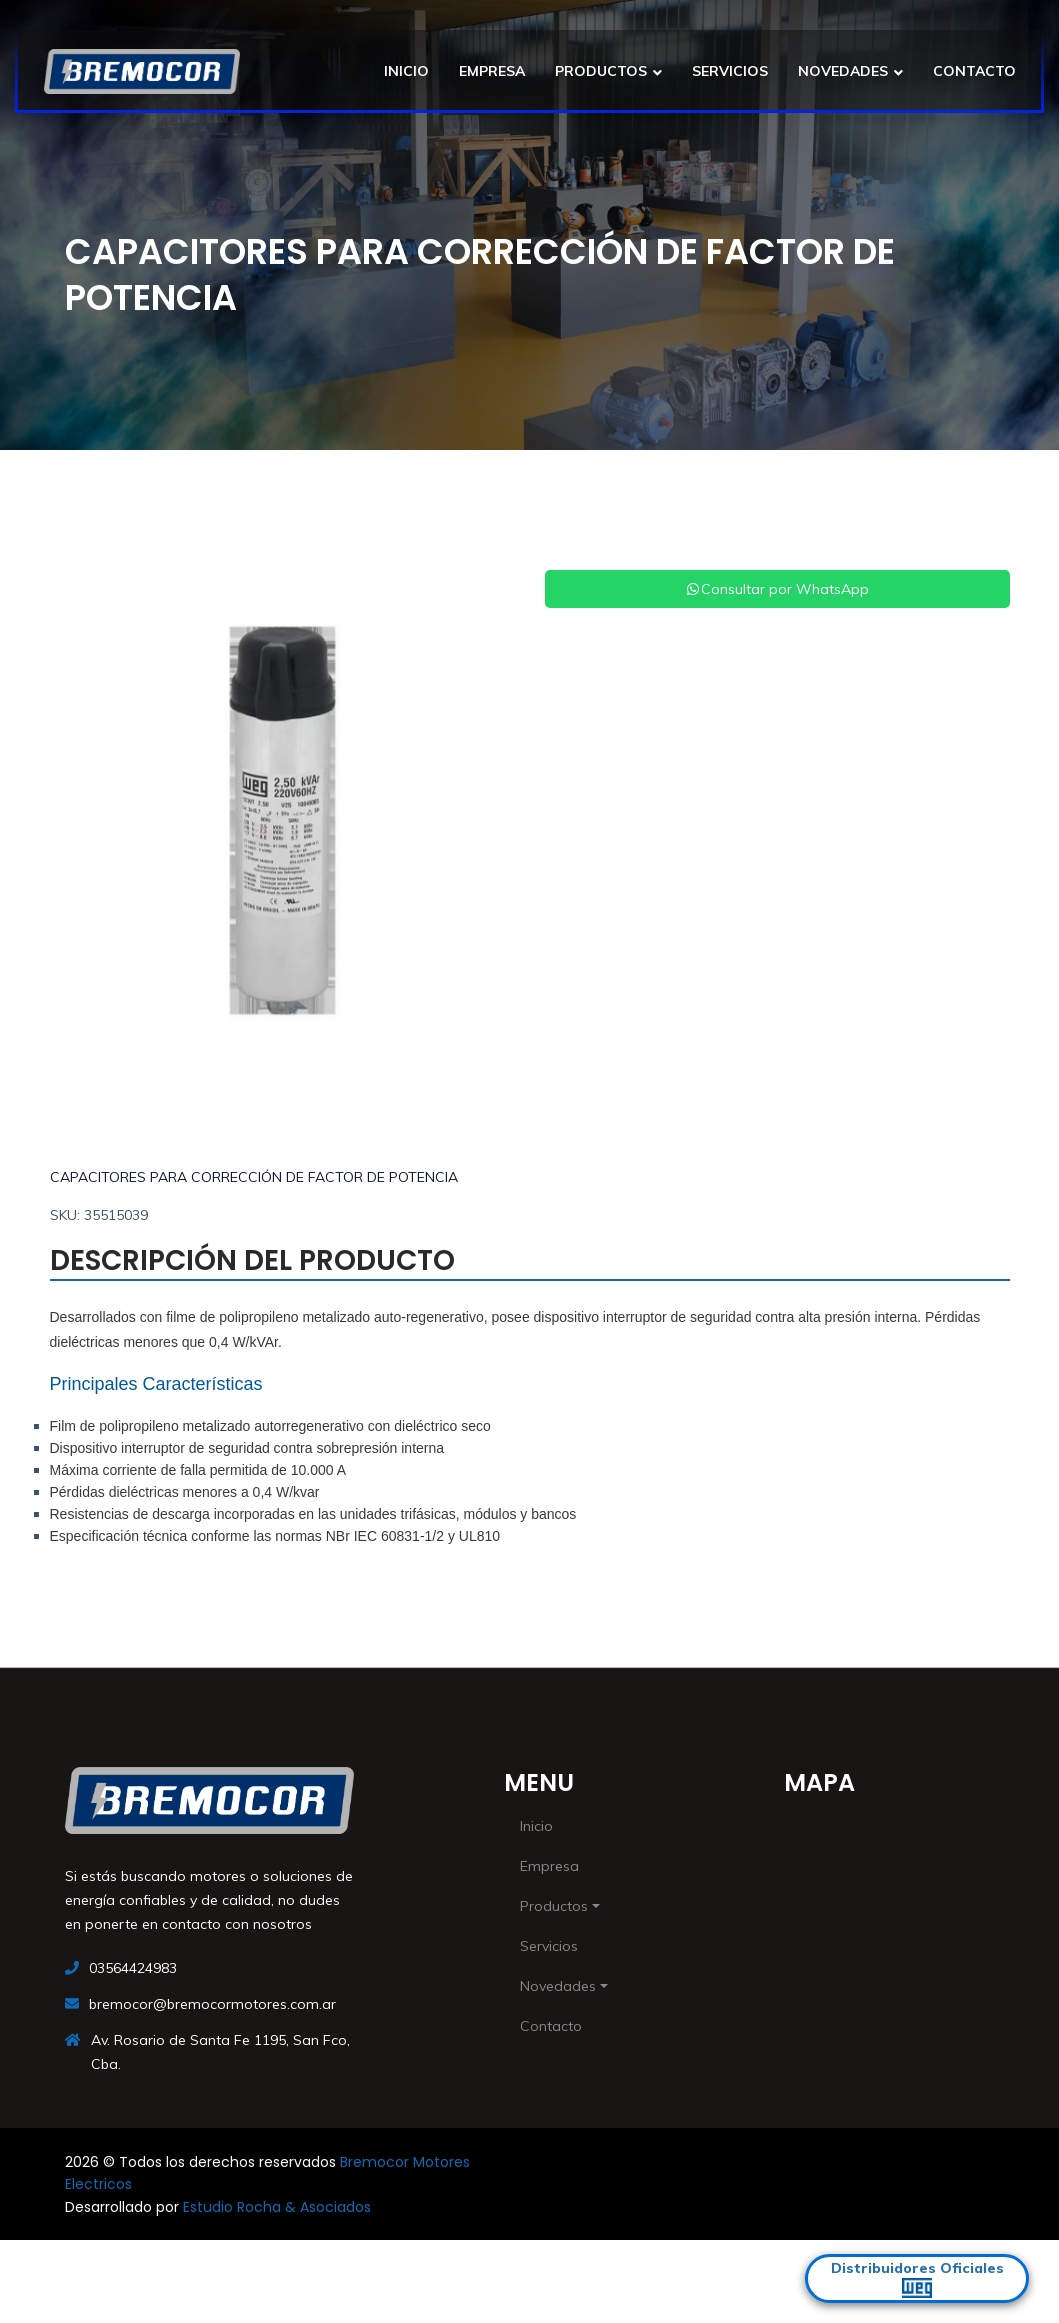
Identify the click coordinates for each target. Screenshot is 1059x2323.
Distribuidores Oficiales (917, 2278)
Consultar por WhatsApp (777, 589)
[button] (85, 820)
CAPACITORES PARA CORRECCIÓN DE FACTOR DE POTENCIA (254, 1177)
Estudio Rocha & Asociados (277, 2207)
